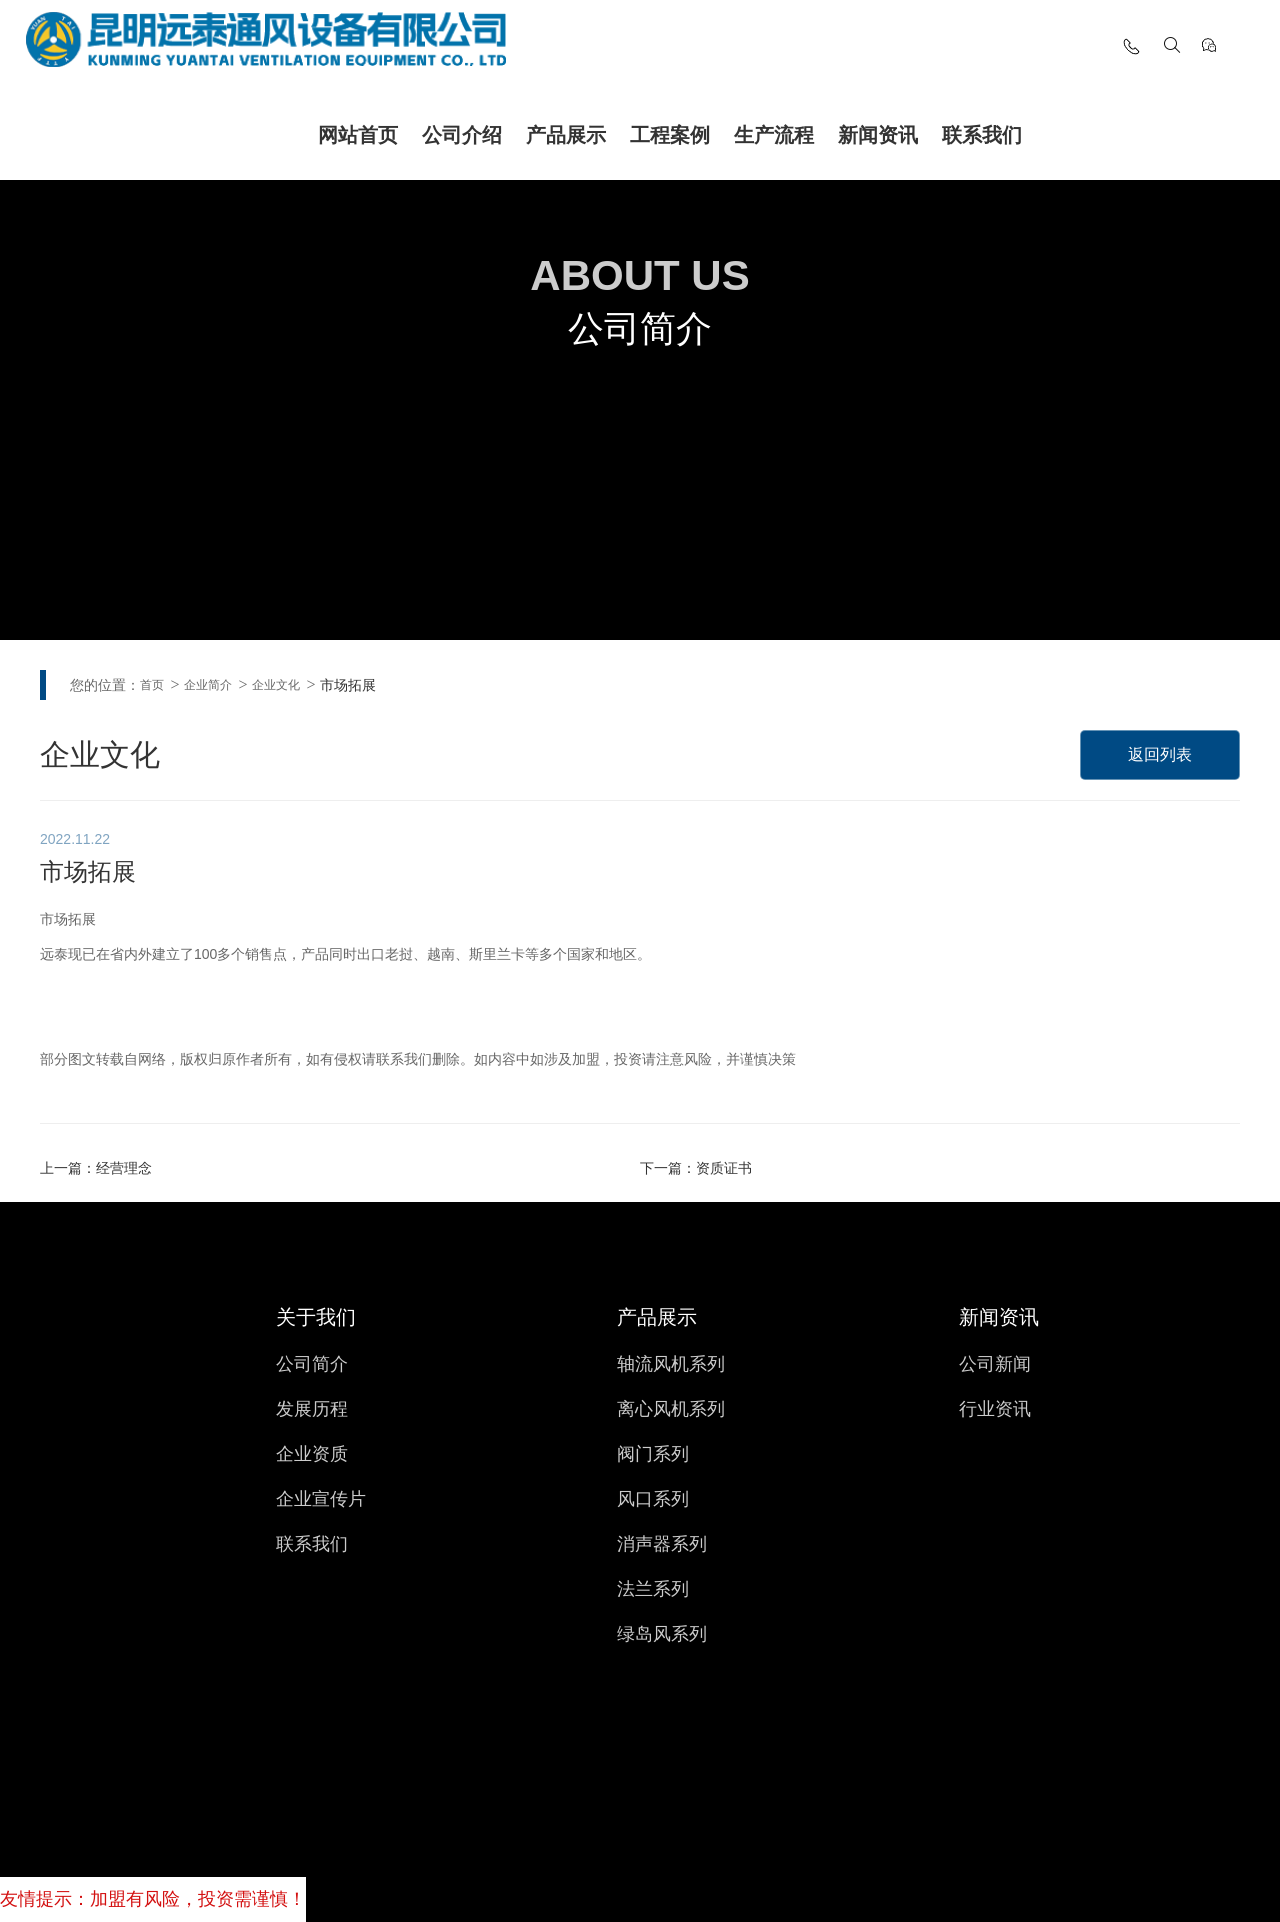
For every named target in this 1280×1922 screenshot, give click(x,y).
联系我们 (982, 135)
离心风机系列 (671, 1409)
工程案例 (670, 135)
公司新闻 (995, 1364)
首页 (152, 685)
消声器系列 (662, 1544)
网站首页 (358, 135)
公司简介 (312, 1364)
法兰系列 (653, 1589)
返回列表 (1160, 755)
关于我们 (316, 1317)
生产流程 (774, 135)
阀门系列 (653, 1454)
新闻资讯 (878, 135)
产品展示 (566, 135)
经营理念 (124, 1168)
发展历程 (312, 1409)
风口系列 (653, 1499)
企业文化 (276, 685)
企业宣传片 (321, 1499)
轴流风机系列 (671, 1364)
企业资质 (312, 1454)
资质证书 (724, 1168)
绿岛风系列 (662, 1634)
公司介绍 (462, 135)
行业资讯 (995, 1409)
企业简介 (208, 685)
